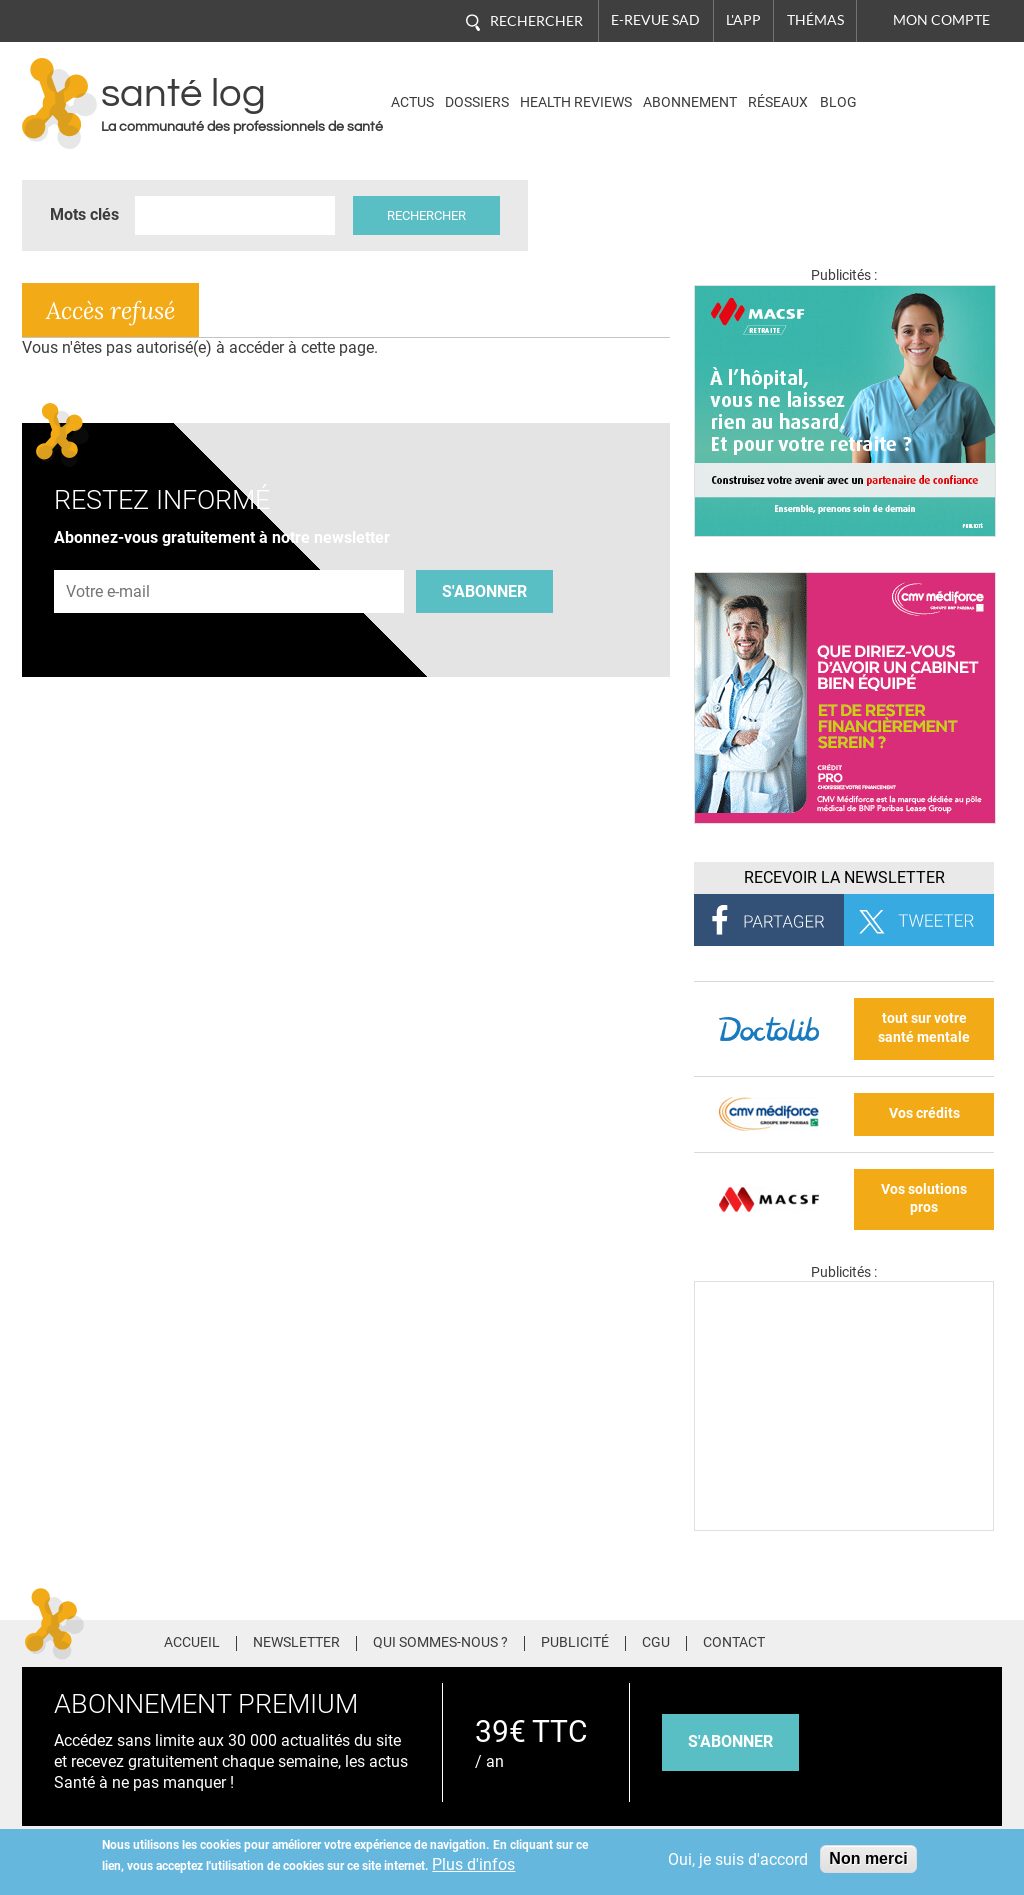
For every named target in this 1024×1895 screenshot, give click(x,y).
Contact (734, 1643)
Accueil (192, 1643)
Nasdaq (915, 88)
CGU (656, 1643)
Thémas (815, 20)
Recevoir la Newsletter (844, 877)
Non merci (868, 1858)
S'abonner (484, 591)
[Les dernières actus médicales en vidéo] (844, 1525)
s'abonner (730, 1741)
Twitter (876, 1640)
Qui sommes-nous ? (440, 1643)
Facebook (839, 1640)
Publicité (575, 1643)
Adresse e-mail (109, 558)
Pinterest (913, 1640)
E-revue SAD (655, 20)
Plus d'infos (473, 1864)
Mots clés (84, 214)
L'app (743, 20)
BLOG (838, 102)
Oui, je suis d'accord (738, 1859)
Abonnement (690, 102)
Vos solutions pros (924, 1199)
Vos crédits (924, 1113)
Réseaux (778, 102)
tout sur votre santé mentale (924, 1028)
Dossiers (477, 102)
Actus (412, 102)
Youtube (989, 1640)
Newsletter (296, 1643)
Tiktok (951, 1640)
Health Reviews (576, 102)
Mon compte (941, 20)
